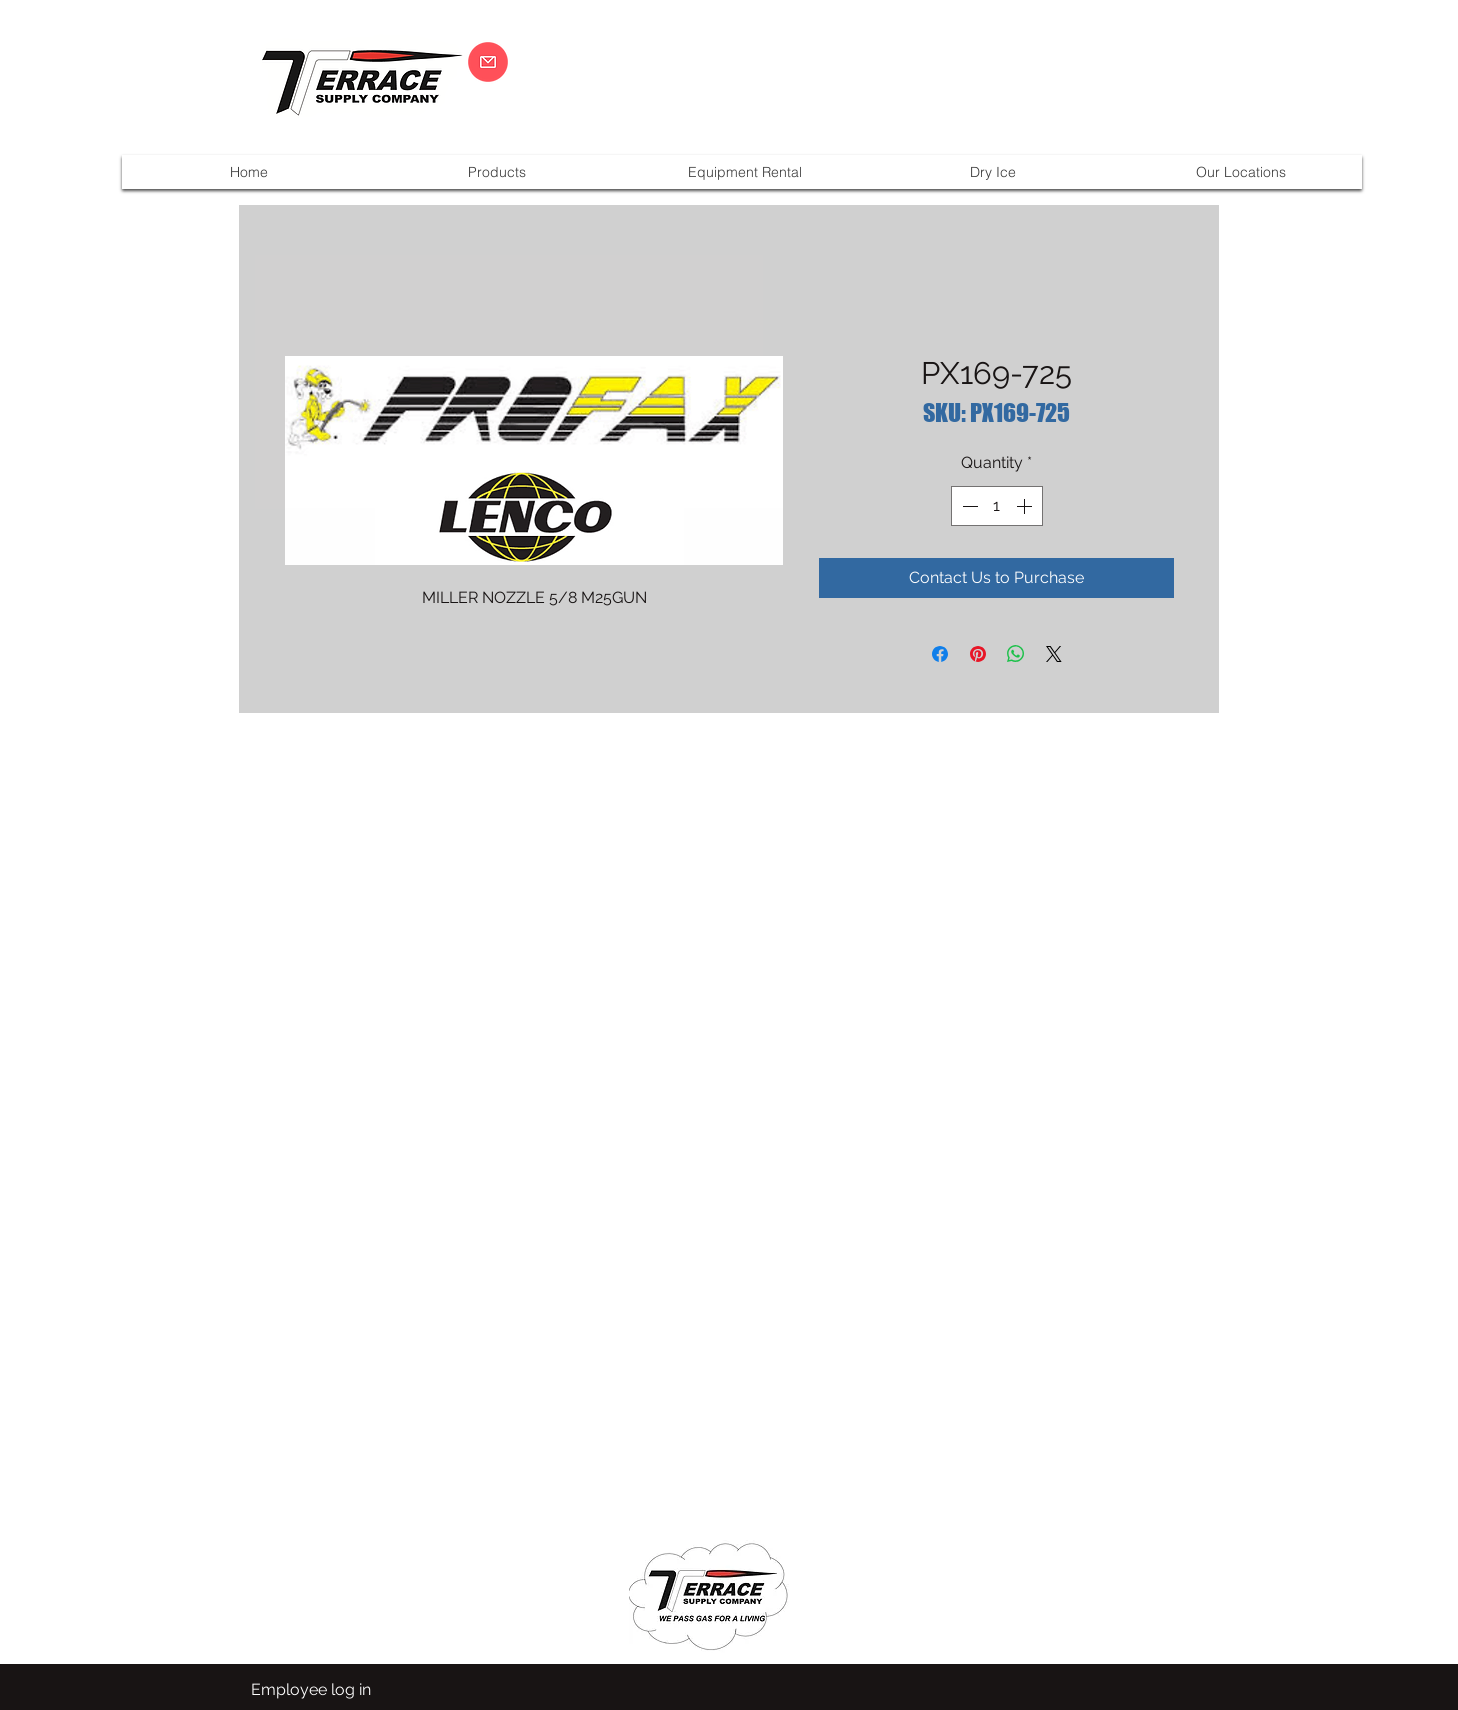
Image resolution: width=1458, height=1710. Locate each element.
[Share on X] (1054, 654)
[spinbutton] (997, 506)
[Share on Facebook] (940, 654)
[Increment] (1026, 506)
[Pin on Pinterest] (978, 654)
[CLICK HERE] (488, 62)
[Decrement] (968, 506)
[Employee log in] (311, 1690)
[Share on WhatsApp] (1016, 654)
